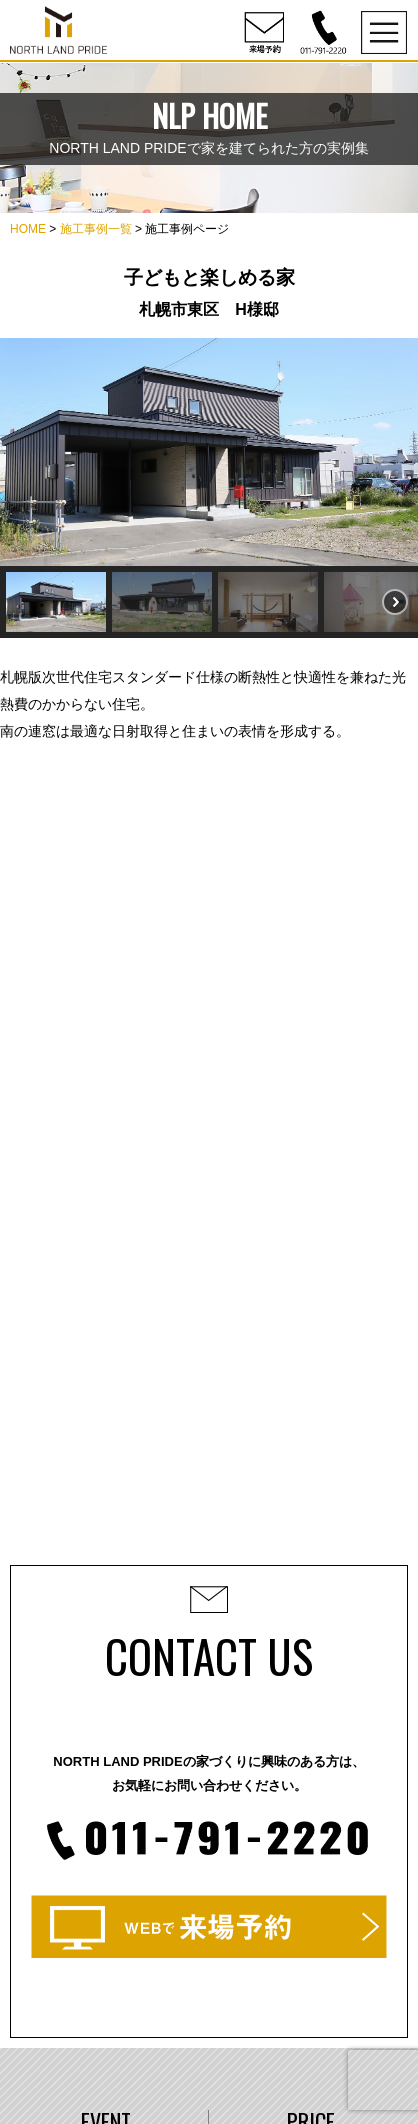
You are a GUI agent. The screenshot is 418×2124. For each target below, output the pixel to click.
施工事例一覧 (96, 229)
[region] (209, 488)
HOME (28, 229)
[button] (56, 602)
